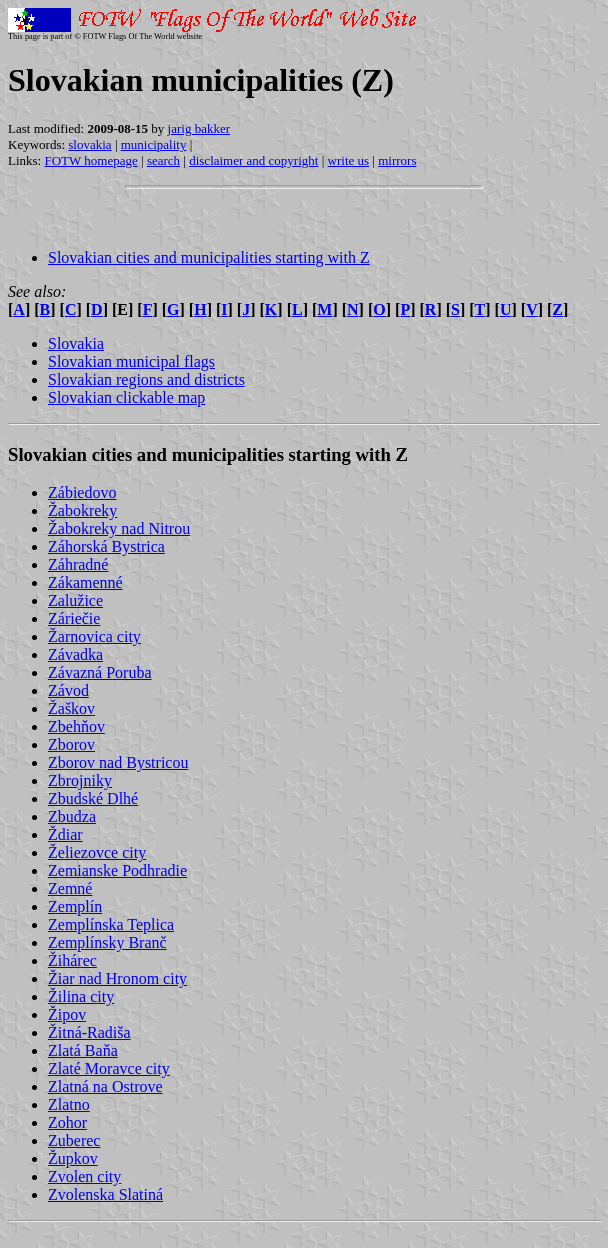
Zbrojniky (80, 780)
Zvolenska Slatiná (105, 1194)
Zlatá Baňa (83, 1050)
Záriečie (74, 618)
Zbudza (72, 816)
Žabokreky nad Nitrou (119, 528)
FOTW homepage (90, 160)
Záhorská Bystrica (106, 546)
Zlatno (69, 1104)
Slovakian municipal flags (131, 361)
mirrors (397, 160)
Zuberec (74, 1140)
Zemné (70, 888)
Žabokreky (82, 510)
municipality (154, 144)
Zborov (71, 744)
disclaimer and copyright (253, 160)
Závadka (75, 654)
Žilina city (81, 996)
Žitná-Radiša (89, 1032)
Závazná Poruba (100, 672)
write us (349, 160)
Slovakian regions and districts (146, 379)
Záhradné (78, 564)
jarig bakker (199, 128)
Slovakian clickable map (126, 397)
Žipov (67, 1014)
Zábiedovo (82, 492)
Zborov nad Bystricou (118, 762)
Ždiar (65, 834)
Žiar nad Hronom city (117, 978)
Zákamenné (85, 582)
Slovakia (76, 343)
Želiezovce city (97, 852)
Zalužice (75, 600)
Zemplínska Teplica (111, 924)
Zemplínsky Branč (107, 942)
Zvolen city (84, 1176)
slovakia (89, 144)
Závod (68, 690)
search (163, 160)
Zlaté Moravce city (109, 1068)
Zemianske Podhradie (117, 870)
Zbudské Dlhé (93, 798)
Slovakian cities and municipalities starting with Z (209, 257)
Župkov (73, 1158)
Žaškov (71, 708)
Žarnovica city (94, 636)
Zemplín (75, 906)
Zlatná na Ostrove (105, 1086)
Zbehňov (76, 726)
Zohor (67, 1122)
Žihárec (72, 960)
